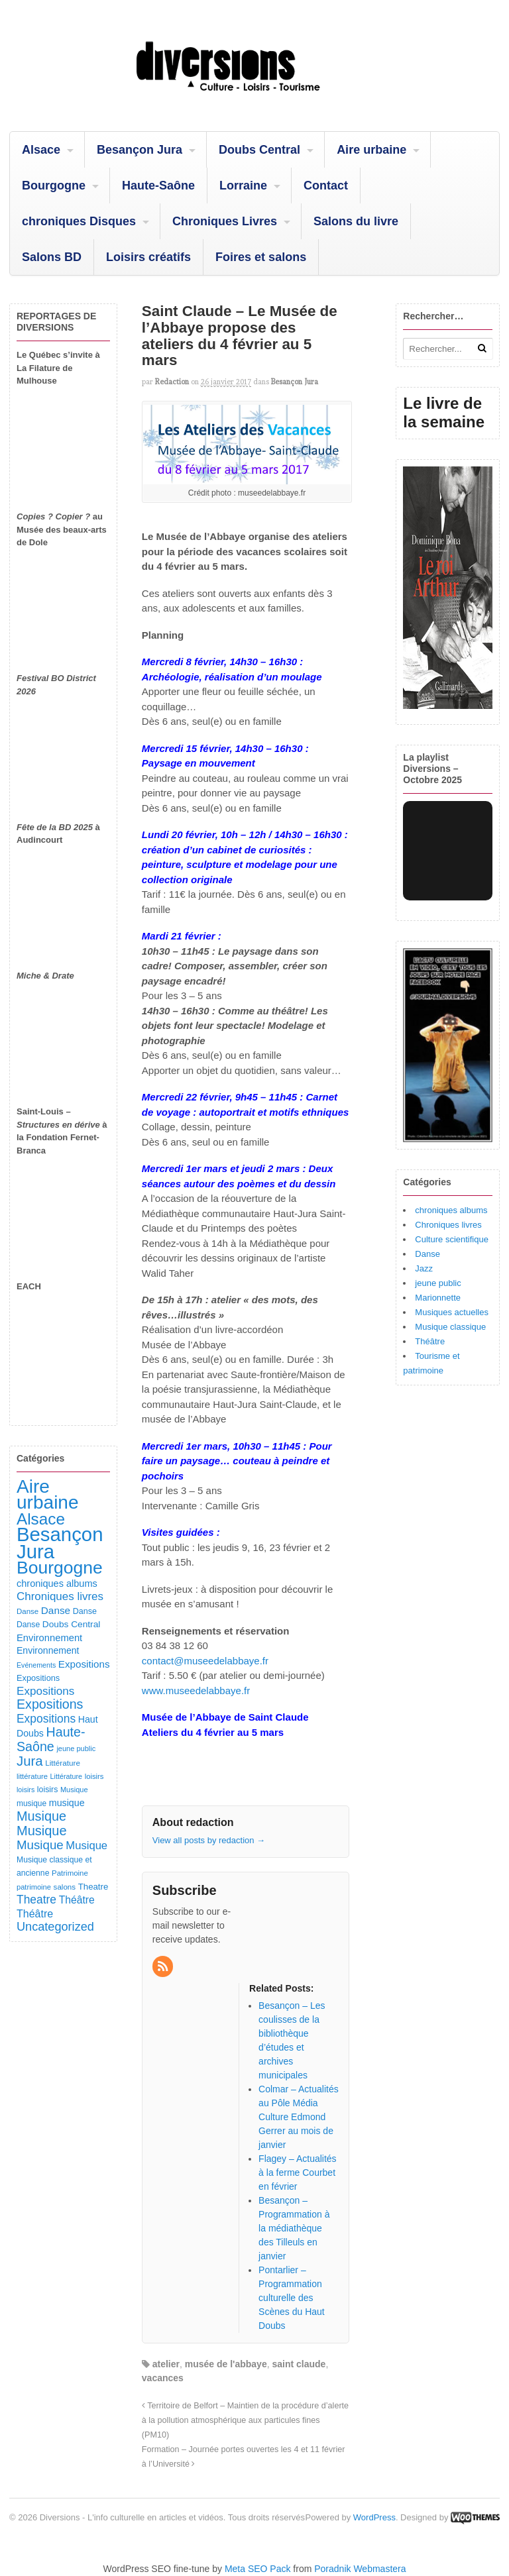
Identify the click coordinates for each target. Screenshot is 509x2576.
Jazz (424, 1268)
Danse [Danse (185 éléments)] (55, 1610)
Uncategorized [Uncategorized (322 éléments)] (55, 1926)
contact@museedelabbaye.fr (205, 1660)
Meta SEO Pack (258, 2568)
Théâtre (430, 1341)
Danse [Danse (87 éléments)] (27, 1611)
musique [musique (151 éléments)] (67, 1803)
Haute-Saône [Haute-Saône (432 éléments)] (51, 1739)
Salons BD (52, 257)
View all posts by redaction (208, 1840)
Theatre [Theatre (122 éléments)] (93, 1887)
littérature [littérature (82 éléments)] (32, 1776)
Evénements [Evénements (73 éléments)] (36, 1665)
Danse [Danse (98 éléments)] (28, 1624)
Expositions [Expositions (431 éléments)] (50, 1704)
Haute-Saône (158, 185)
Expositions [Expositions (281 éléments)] (46, 1718)
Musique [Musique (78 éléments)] (74, 1790)
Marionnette (438, 1298)
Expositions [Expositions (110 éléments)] (38, 1678)
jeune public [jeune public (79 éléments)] (75, 1748)
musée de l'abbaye (226, 2364)
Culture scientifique (451, 1239)
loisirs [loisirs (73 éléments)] (25, 1790)
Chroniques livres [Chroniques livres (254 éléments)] (60, 1596)
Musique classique (450, 1327)
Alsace (41, 149)
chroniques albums (451, 1210)
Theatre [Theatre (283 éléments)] (36, 1899)
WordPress (374, 2517)
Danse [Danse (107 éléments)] (85, 1611)
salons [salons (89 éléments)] (65, 1886)
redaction (172, 381)
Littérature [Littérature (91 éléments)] (62, 1762)
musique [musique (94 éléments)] (31, 1803)
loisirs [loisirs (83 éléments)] (94, 1776)
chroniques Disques (79, 221)
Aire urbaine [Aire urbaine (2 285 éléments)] (48, 1494)
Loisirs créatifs (148, 257)
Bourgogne (53, 185)
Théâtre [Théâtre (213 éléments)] (35, 1913)
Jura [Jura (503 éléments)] (30, 1761)
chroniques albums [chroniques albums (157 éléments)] (57, 1583)
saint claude (298, 2364)
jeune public (438, 1283)
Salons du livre (355, 221)
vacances (163, 2378)
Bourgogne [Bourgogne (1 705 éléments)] (60, 1568)
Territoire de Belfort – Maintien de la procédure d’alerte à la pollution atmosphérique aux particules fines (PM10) (245, 2420)
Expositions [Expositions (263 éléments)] (45, 1691)
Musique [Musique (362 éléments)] (40, 1845)
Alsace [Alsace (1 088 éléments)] (41, 1519)
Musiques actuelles (451, 1312)
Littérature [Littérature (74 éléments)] (66, 1776)
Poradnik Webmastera (360, 2568)
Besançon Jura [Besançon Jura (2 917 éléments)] (60, 1542)
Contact (326, 185)
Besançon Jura (139, 149)
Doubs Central (259, 149)
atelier (166, 2364)
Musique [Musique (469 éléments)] (42, 1830)
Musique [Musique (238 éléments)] (86, 1845)
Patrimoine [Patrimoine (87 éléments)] (70, 1873)
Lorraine (243, 185)
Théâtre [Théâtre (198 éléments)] (77, 1899)
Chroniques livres (448, 1225)
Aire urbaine (371, 149)
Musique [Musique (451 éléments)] (41, 1816)
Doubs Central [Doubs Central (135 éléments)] (71, 1624)
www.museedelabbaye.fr (196, 1690)
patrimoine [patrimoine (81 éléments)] (34, 1887)
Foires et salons (260, 257)
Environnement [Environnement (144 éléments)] (48, 1650)
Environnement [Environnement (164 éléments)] (49, 1638)
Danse (427, 1254)
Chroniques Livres (224, 221)
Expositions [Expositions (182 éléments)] (84, 1664)
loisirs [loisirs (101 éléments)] (47, 1789)
